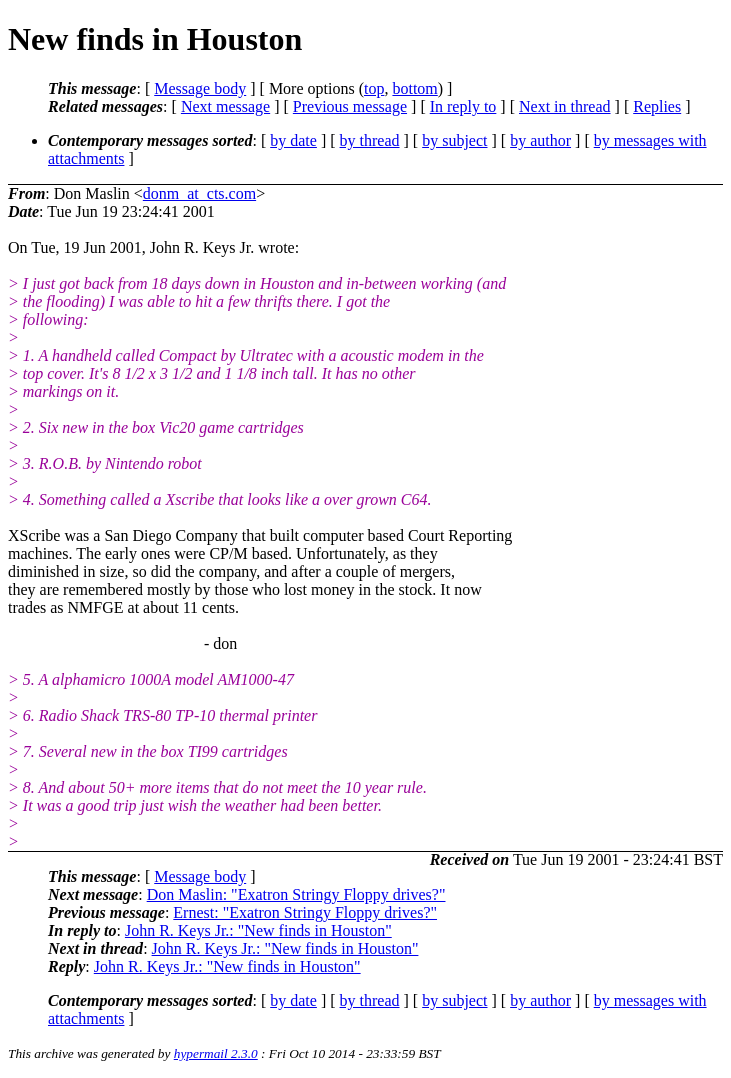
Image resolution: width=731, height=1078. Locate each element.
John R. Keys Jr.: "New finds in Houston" (258, 930)
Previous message (350, 106)
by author (540, 140)
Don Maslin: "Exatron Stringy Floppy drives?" (296, 894)
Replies (657, 106)
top (374, 88)
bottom (414, 88)
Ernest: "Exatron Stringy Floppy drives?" (305, 912)
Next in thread (565, 106)
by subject (454, 140)
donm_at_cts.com (199, 193)
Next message (225, 106)
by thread (370, 140)
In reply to (463, 106)
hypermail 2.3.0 (216, 1053)
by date (293, 140)
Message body (200, 88)
